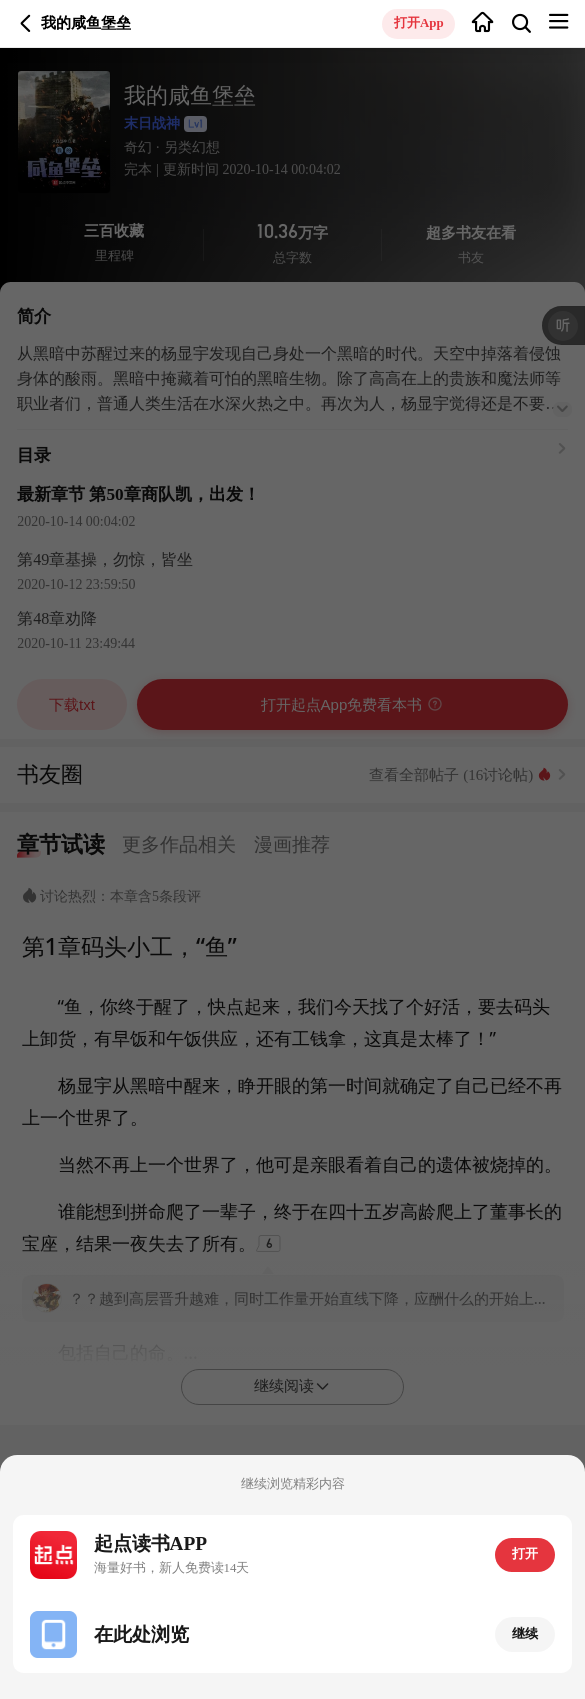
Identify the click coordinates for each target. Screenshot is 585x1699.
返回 (26, 24)
